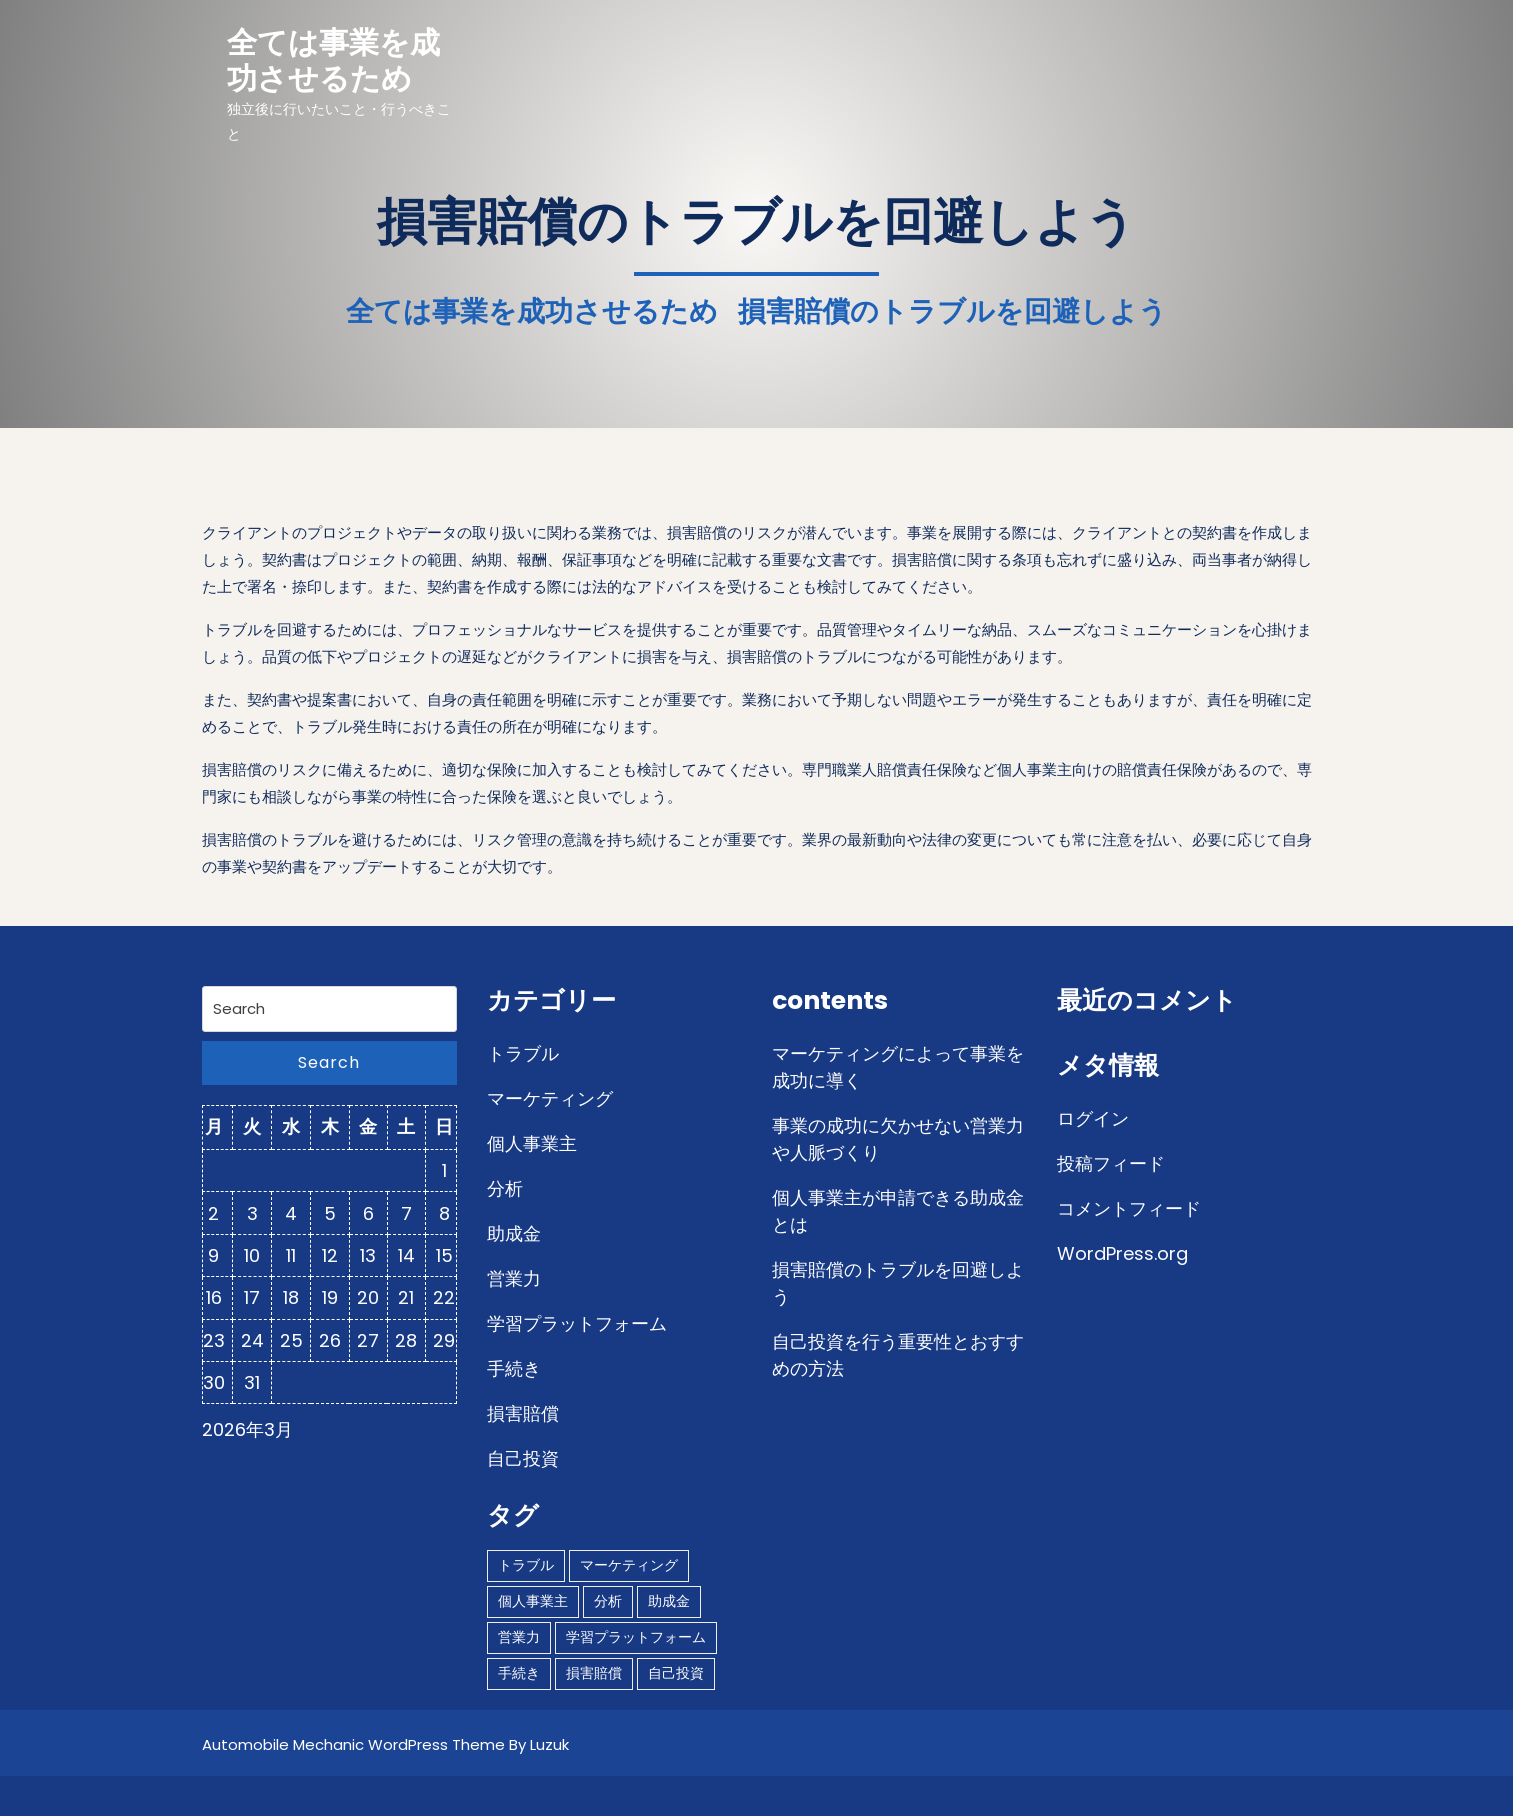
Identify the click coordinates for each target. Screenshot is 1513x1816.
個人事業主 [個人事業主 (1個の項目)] (533, 1601)
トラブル (523, 1053)
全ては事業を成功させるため (333, 61)
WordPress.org (1122, 1253)
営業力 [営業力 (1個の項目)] (519, 1637)
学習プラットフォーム (577, 1323)
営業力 (514, 1278)
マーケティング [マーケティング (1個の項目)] (629, 1565)
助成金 (514, 1233)
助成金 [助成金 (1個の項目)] (669, 1601)
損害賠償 (523, 1413)
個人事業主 (532, 1143)
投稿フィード (1111, 1163)
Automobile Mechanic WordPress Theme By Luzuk (385, 1744)
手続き (514, 1368)
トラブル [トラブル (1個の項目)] (526, 1565)
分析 (505, 1188)
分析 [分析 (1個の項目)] (608, 1601)
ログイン (1093, 1118)
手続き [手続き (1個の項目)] (519, 1673)
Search (329, 1062)
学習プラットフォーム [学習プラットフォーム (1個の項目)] (636, 1637)
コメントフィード (1129, 1208)
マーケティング (550, 1098)
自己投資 (523, 1458)
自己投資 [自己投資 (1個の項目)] (676, 1673)
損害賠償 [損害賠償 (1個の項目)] (594, 1673)
